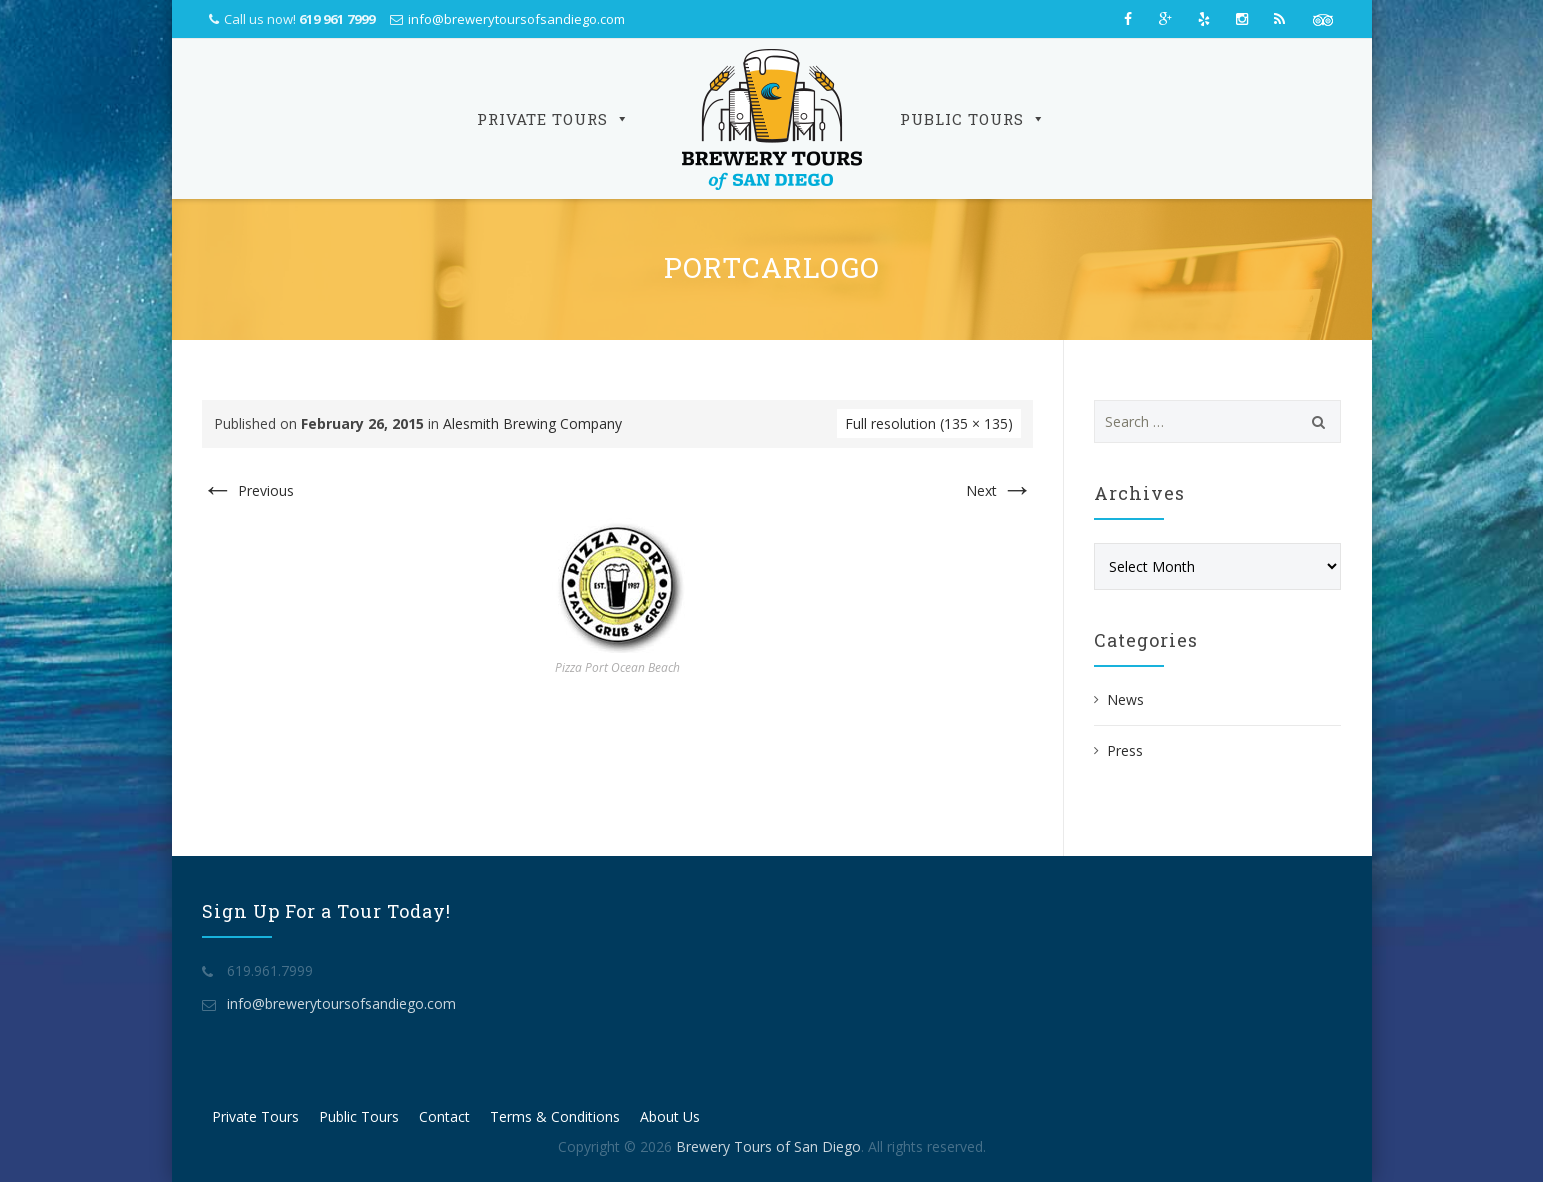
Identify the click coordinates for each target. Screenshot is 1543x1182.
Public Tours (973, 119)
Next (999, 490)
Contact (444, 1116)
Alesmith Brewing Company (532, 423)
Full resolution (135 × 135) (929, 423)
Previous (248, 490)
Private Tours (553, 119)
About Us (670, 1116)
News (1125, 699)
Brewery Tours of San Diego (768, 1146)
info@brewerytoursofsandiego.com (516, 19)
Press (1125, 750)
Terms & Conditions (555, 1116)
